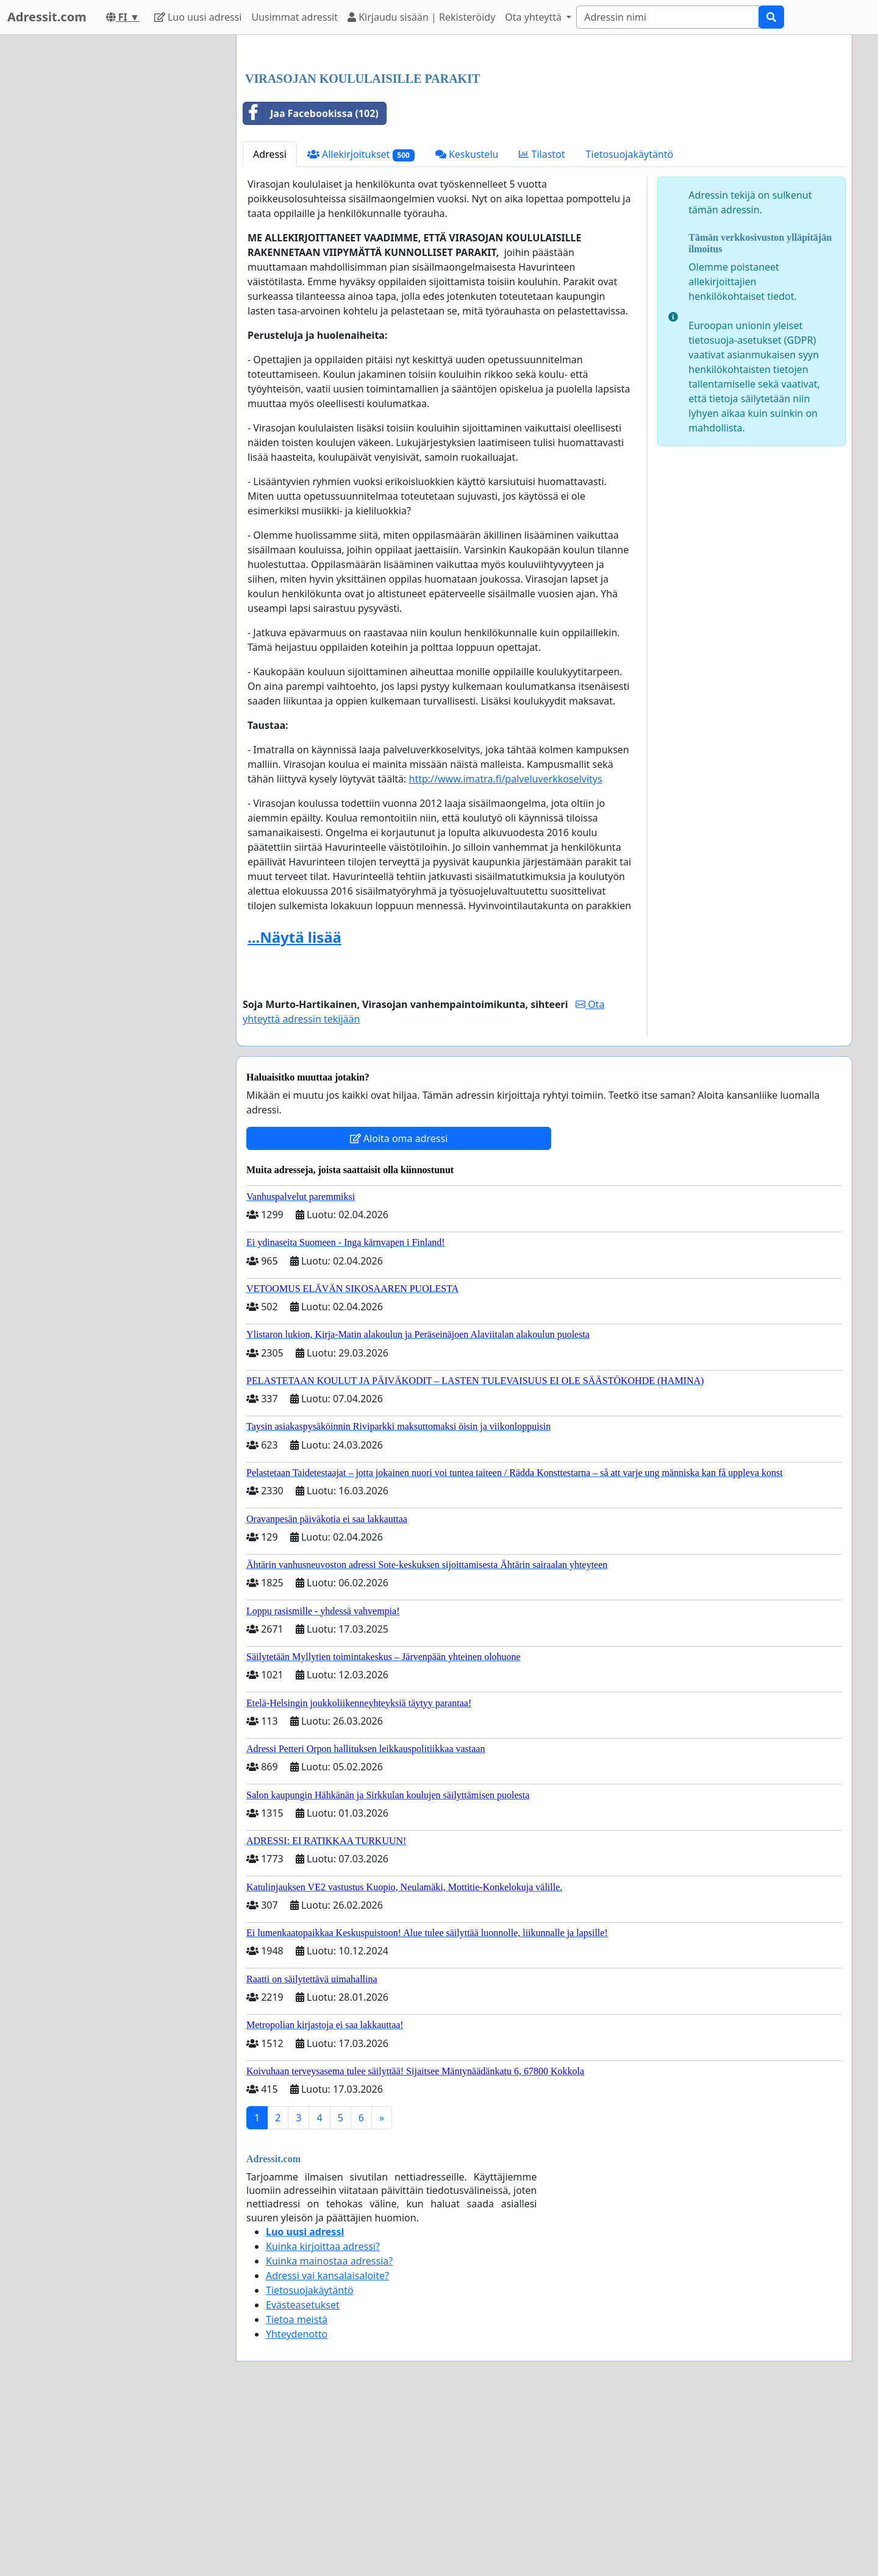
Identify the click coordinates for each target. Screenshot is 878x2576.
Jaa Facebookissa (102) (311, 284)
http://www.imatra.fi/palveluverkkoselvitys (505, 949)
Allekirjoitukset (361, 325)
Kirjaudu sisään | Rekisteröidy (421, 17)
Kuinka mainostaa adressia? (329, 2431)
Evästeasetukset (303, 2475)
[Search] (667, 17)
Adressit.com (47, 17)
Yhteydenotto (296, 2504)
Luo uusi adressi (198, 17)
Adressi (270, 325)
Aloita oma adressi (399, 1309)
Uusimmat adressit (294, 17)
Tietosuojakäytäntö (630, 325)
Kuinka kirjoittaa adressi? (323, 2417)
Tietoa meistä (296, 2490)
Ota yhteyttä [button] (534, 17)
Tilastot (542, 325)
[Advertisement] (544, 139)
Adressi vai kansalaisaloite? (327, 2446)
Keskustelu (467, 325)
